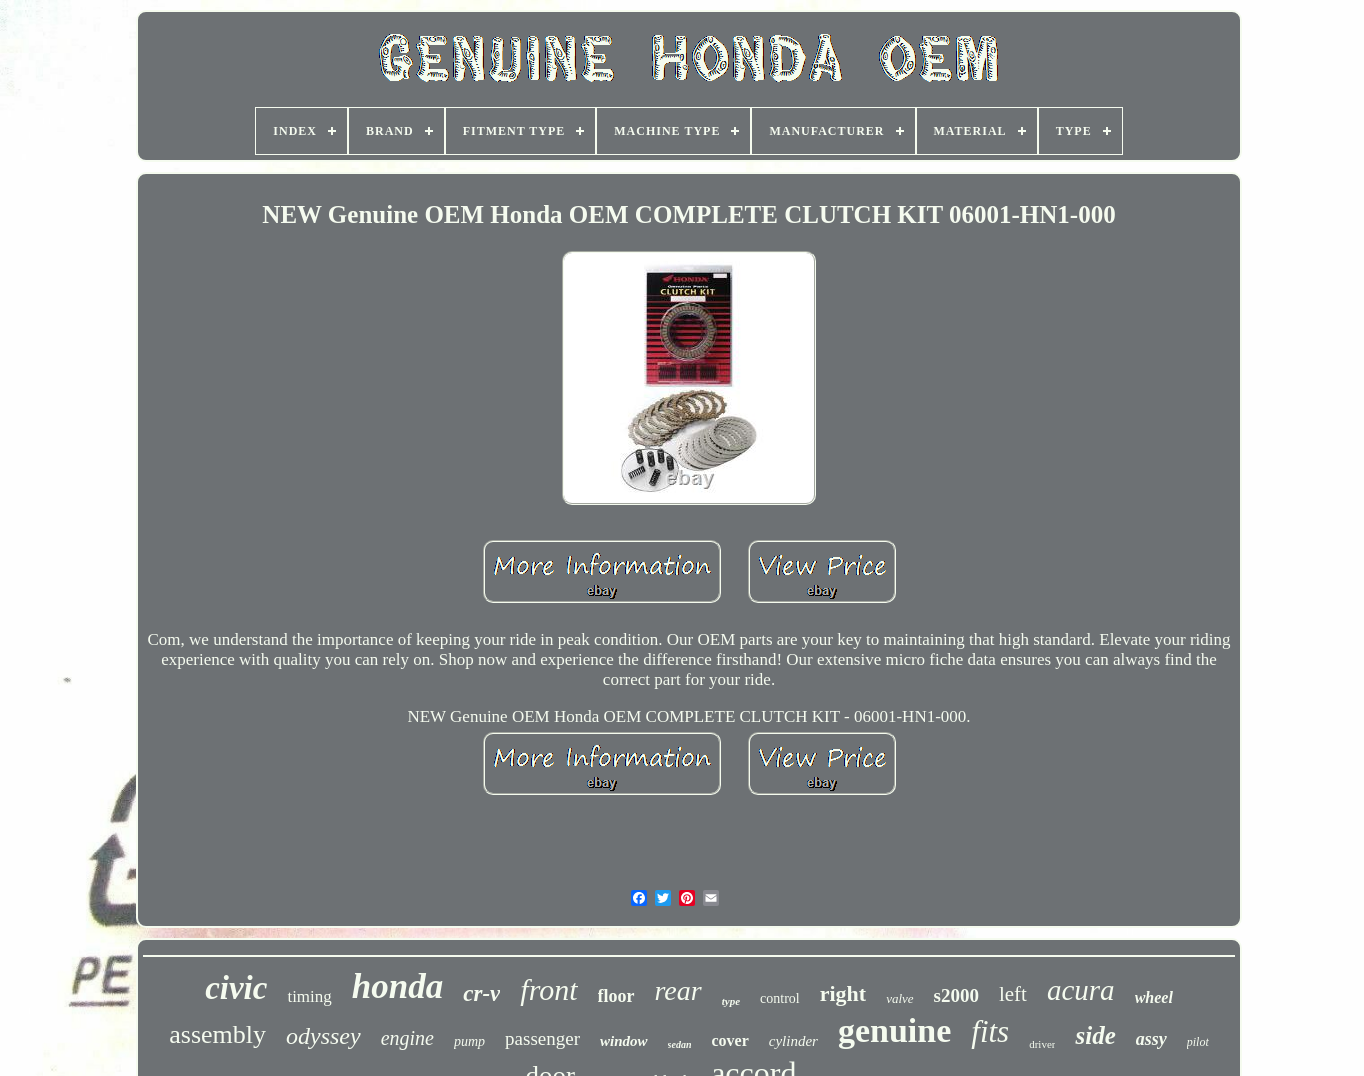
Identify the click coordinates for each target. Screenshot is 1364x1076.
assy (1151, 1039)
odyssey (323, 1036)
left (1013, 994)
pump (469, 1041)
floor (616, 996)
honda (397, 986)
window (624, 1041)
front (548, 989)
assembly (217, 1034)
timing (309, 996)
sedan (680, 1044)
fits (990, 1031)
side (1095, 1035)
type (731, 1001)
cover (729, 1040)
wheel (1154, 997)
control (780, 998)
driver (1042, 1044)
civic (236, 988)
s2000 (956, 995)
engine (407, 1038)
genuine (894, 1030)
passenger (542, 1038)
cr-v (481, 993)
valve (899, 998)
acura (1081, 990)
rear (678, 990)
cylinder (793, 1041)
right (843, 993)
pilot (1198, 1042)
